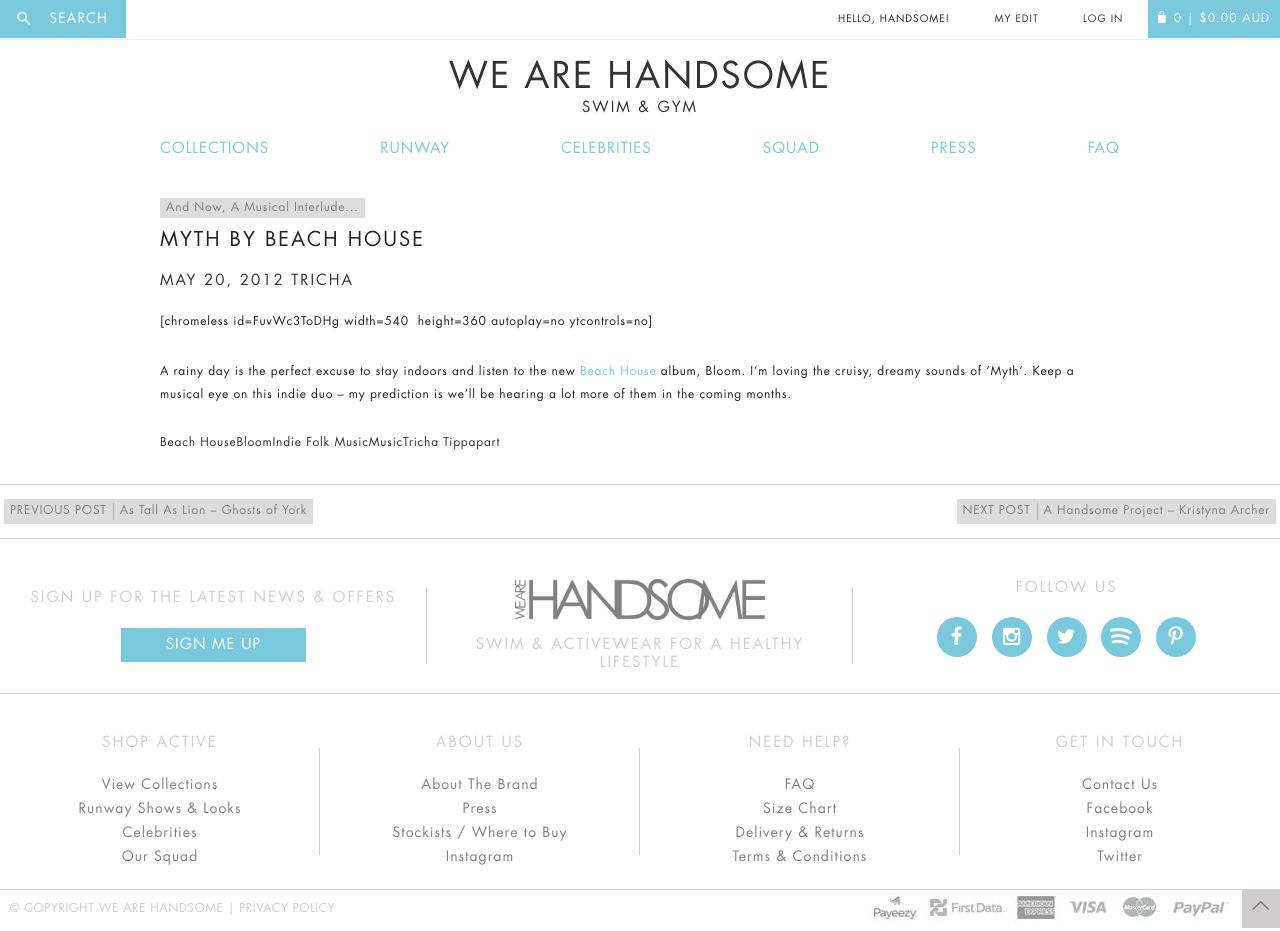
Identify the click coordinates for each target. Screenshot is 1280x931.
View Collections (160, 785)
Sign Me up (213, 644)
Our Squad (160, 857)
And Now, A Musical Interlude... (262, 208)
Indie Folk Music (320, 443)
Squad (791, 148)
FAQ (1104, 148)
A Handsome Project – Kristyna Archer (1116, 511)
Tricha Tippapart (451, 443)
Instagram (480, 857)
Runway (415, 148)
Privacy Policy (287, 909)
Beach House (618, 372)
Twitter (1120, 857)
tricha (322, 280)
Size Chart (800, 809)
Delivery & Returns (799, 833)
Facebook (1119, 809)
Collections (214, 148)
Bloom (254, 443)
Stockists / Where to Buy (480, 833)
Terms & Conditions (800, 857)
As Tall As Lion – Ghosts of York (158, 511)
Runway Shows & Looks (160, 809)
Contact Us (1120, 785)
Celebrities (606, 148)
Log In (1103, 19)
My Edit (1016, 19)
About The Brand (479, 785)
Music (386, 443)
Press (953, 148)
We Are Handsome (640, 87)
